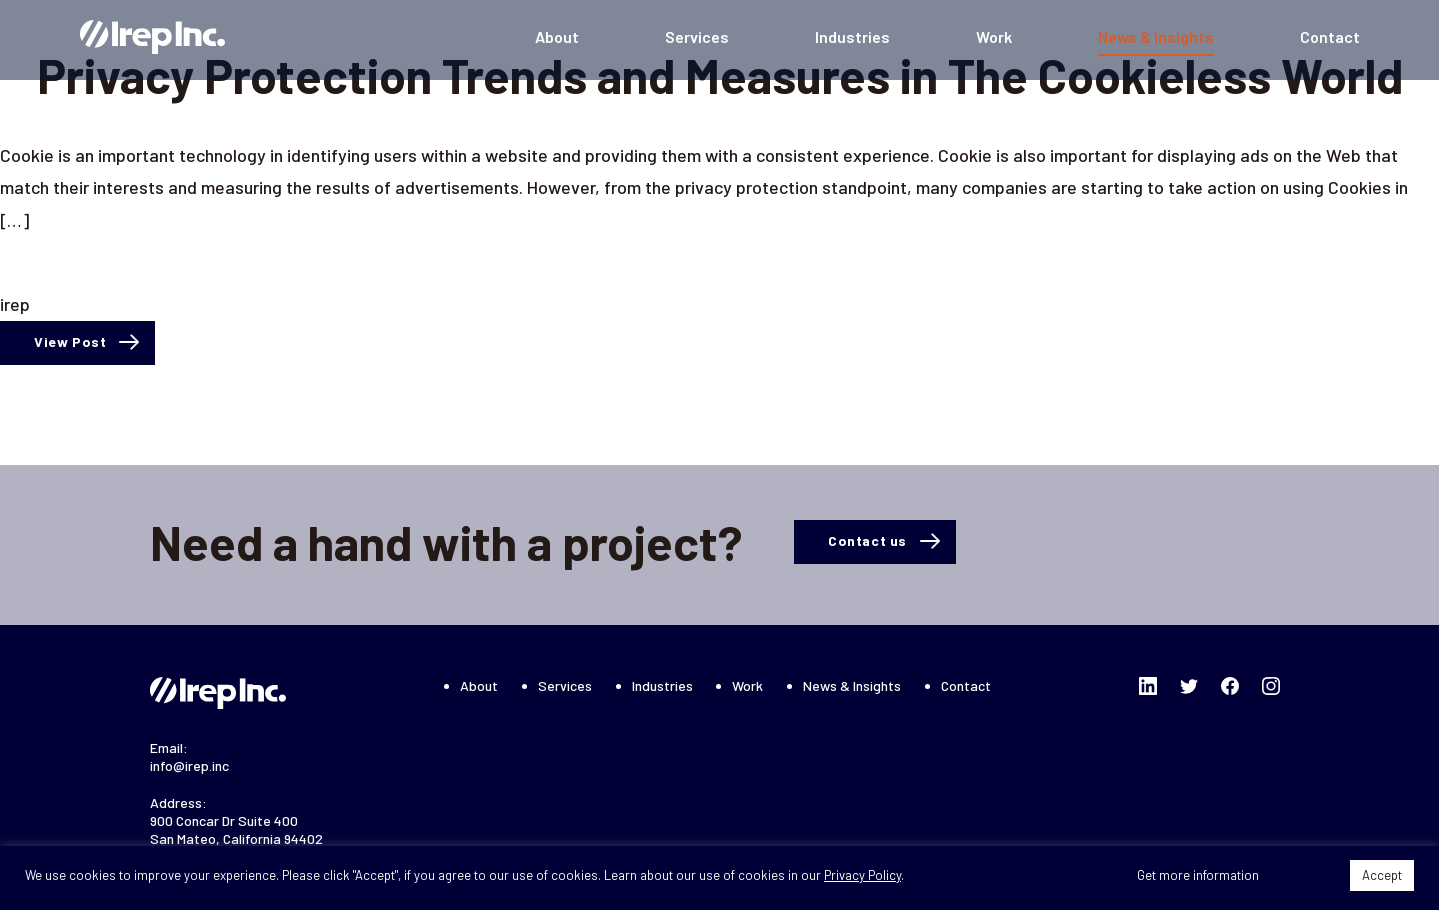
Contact (1330, 36)
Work (994, 36)
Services (697, 36)
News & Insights (1156, 36)
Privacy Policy (862, 875)
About (557, 36)
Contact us (867, 540)
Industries (852, 36)
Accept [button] (1382, 875)
